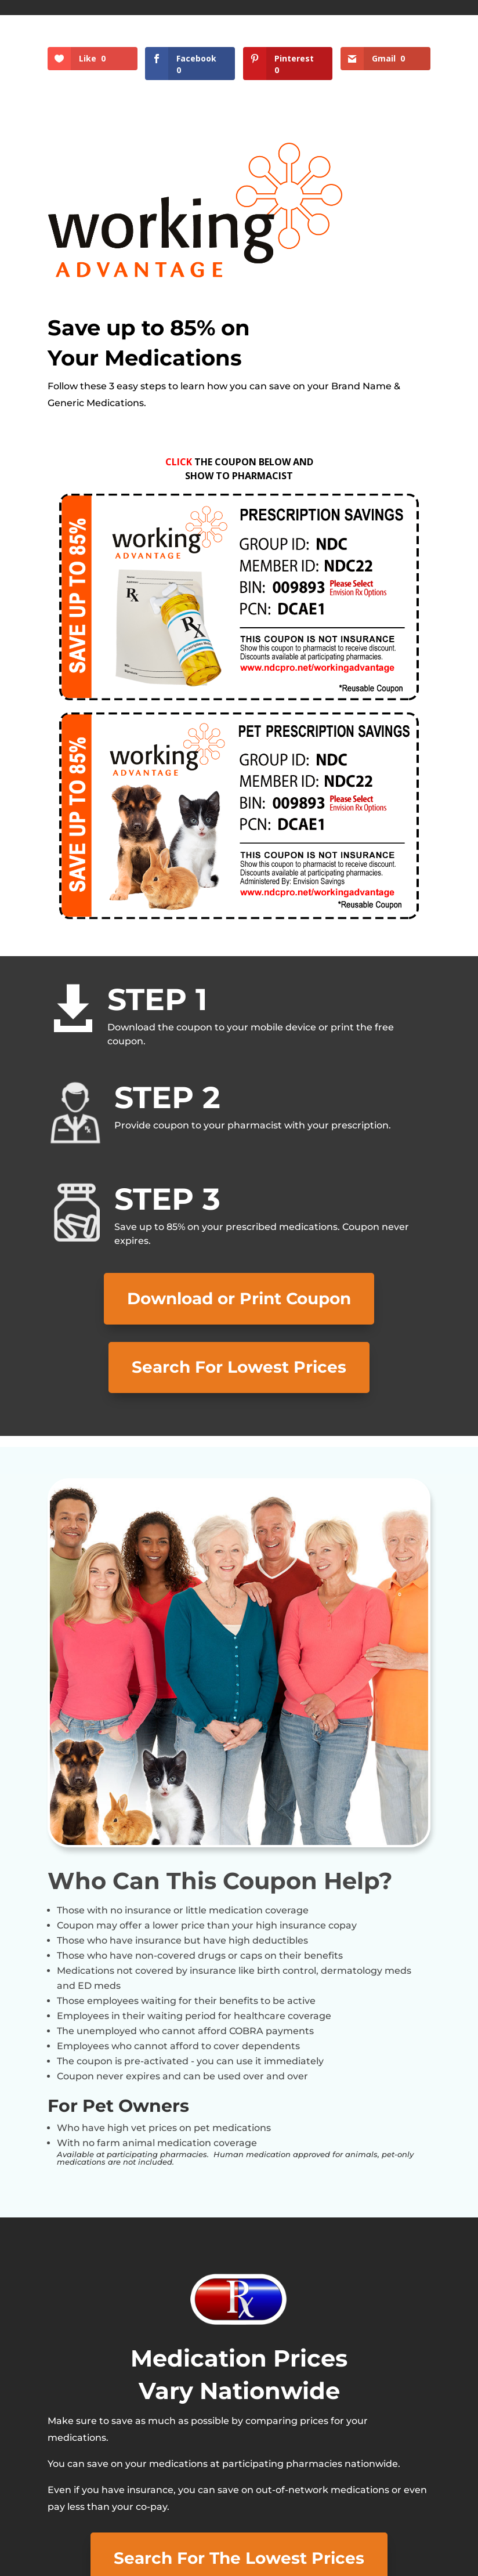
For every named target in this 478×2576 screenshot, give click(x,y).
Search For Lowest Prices (239, 1367)
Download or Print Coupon (239, 1298)
